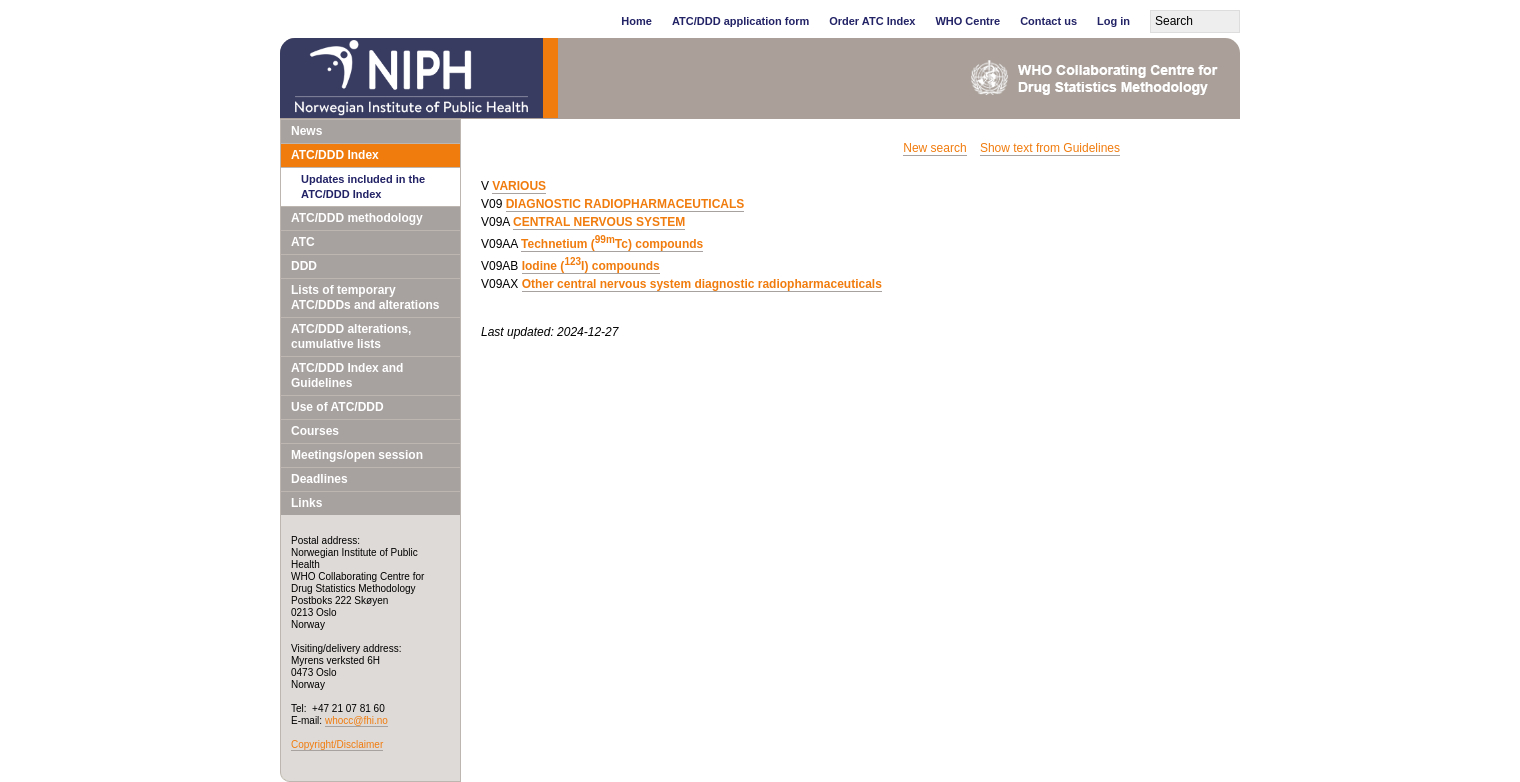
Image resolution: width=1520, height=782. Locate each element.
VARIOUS (519, 186)
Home (636, 21)
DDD (304, 266)
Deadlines (319, 479)
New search (934, 148)
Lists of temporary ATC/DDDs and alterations (365, 297)
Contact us (1048, 21)
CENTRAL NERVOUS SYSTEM (599, 222)
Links (306, 503)
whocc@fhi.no (356, 720)
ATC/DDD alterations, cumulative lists (351, 336)
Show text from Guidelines (1050, 148)
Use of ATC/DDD (337, 407)
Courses (315, 431)
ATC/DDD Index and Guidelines (347, 375)
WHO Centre (967, 21)
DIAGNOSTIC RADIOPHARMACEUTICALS (625, 204)
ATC (303, 242)
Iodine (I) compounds (591, 266)
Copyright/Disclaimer (337, 744)
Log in (1113, 21)
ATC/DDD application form (740, 21)
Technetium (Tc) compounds (612, 244)
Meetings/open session (357, 455)
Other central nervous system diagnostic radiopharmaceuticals (702, 284)
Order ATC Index (872, 21)
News (306, 131)
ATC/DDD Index (335, 155)
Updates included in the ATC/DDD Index (363, 186)
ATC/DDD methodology (357, 218)
